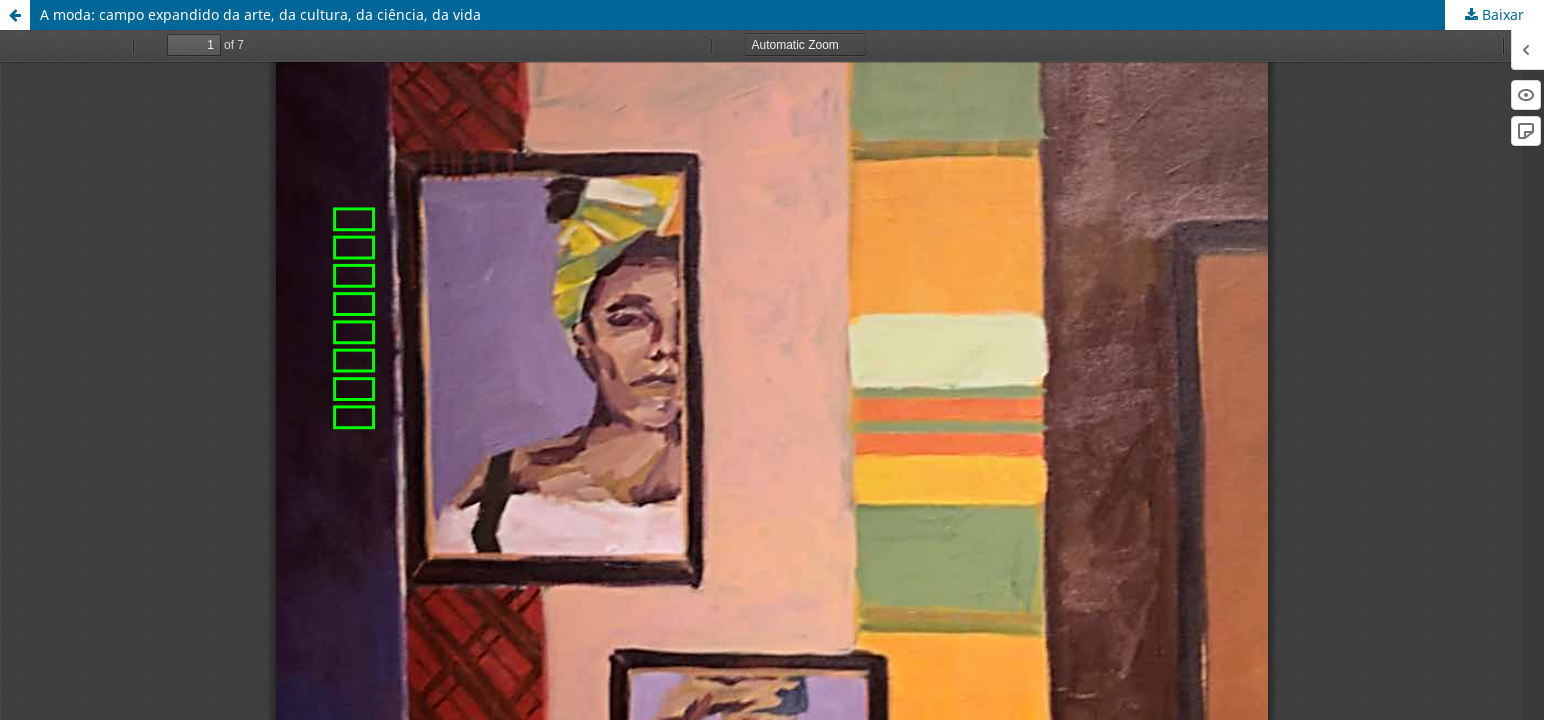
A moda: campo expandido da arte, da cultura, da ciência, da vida (260, 14)
